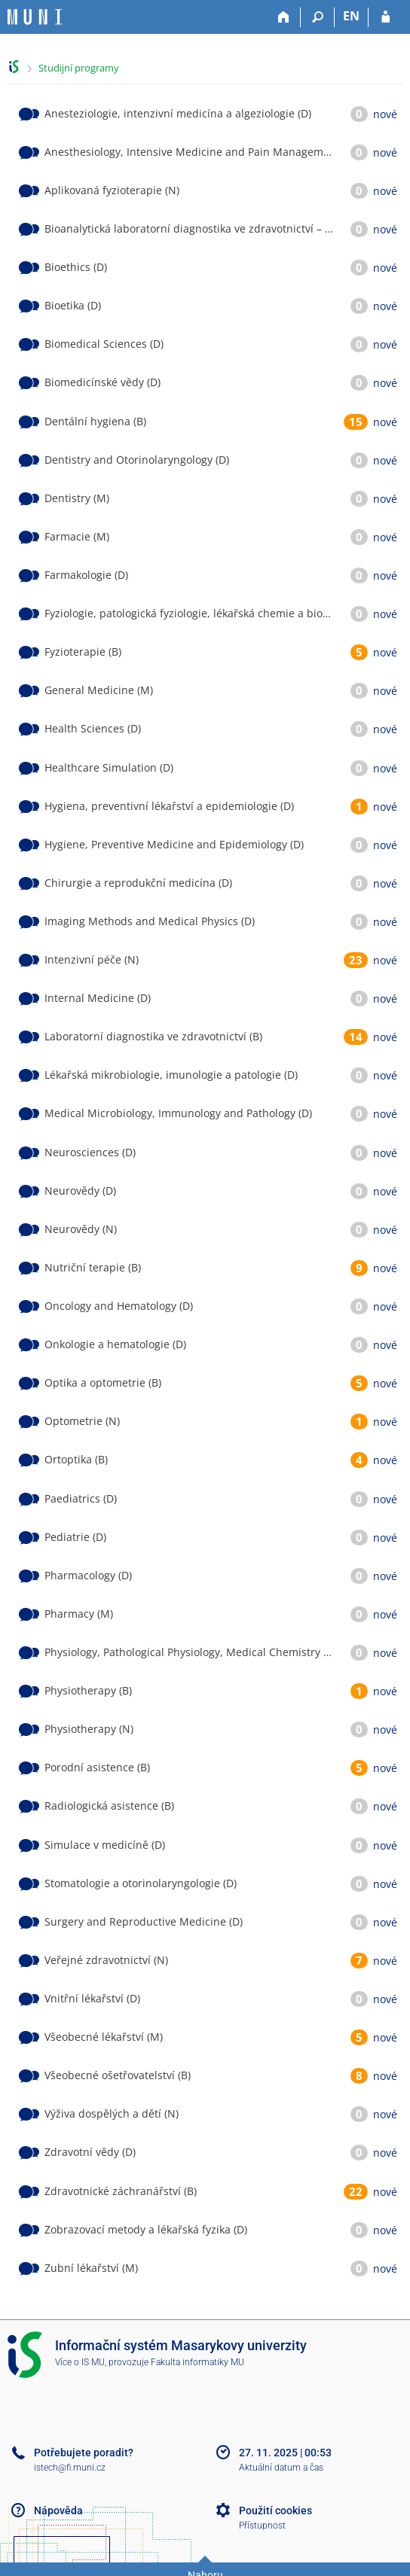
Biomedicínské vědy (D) (102, 382)
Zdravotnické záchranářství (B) (120, 2191)
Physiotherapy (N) (88, 1729)
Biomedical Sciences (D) (104, 343)
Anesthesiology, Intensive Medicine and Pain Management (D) (200, 152)
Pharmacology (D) (88, 1575)
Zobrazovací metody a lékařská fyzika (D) (145, 2229)
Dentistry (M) (76, 498)
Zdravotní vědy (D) (90, 2152)
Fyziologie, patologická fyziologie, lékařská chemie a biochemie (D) (210, 613)
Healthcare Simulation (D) (108, 767)
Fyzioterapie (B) (82, 651)
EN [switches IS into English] (351, 16)
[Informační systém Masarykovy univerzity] (35, 17)
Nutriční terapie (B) (92, 1267)
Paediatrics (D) (80, 1498)
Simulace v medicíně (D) (104, 1845)
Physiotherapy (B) (88, 1690)
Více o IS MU (80, 2362)
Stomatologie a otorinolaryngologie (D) (140, 1883)
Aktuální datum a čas (281, 2467)
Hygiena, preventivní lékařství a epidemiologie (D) (169, 806)
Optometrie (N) (82, 1421)
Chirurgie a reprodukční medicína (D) (138, 882)
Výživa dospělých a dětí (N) (111, 2113)
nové (385, 114)
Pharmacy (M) (78, 1613)
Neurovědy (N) (80, 1229)
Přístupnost (262, 2525)
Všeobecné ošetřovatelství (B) (117, 2075)
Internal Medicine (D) (97, 998)
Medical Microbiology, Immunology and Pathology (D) (178, 1113)
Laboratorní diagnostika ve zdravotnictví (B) (153, 1036)
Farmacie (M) (76, 536)
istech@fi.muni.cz (70, 2467)
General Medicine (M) (98, 690)
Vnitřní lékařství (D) (92, 1998)
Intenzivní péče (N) (91, 959)
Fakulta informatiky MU (197, 2362)
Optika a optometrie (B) (102, 1382)
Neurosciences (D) (90, 1152)
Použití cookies (275, 2510)
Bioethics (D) (75, 267)
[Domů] (284, 17)
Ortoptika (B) (76, 1459)
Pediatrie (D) (75, 1537)
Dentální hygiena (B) (95, 421)
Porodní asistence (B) (97, 1767)
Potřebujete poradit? (83, 2453)
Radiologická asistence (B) (109, 1805)
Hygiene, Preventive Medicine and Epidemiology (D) (174, 844)
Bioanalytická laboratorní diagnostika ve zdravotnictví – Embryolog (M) (220, 228)
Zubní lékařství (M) (91, 2268)
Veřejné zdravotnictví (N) (106, 1960)
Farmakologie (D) (86, 575)
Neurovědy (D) (80, 1190)
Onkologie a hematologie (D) (115, 1344)
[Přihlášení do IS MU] (385, 17)
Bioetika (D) (72, 305)
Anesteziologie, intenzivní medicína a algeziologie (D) (177, 113)
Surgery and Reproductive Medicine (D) (143, 1921)
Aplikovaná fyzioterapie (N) (111, 190)
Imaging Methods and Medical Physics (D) (149, 921)
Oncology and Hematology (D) (118, 1306)
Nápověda (58, 2510)
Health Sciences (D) (92, 728)
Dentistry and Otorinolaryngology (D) (136, 459)
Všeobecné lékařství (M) (103, 2036)
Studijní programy (78, 68)
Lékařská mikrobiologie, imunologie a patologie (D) (171, 1074)
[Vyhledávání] (318, 17)
